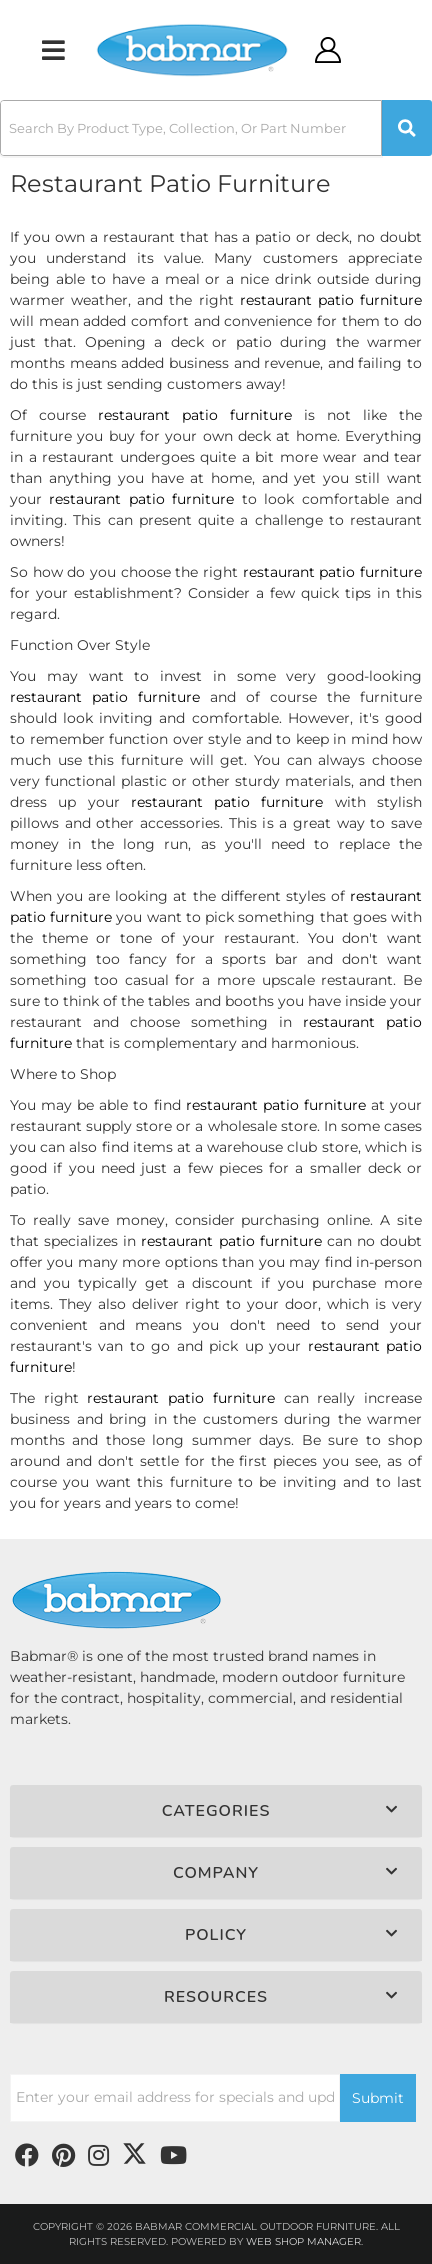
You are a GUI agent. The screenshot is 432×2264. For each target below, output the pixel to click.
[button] (216, 128)
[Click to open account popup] (328, 50)
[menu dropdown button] (53, 50)
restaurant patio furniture (331, 300)
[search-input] (191, 128)
